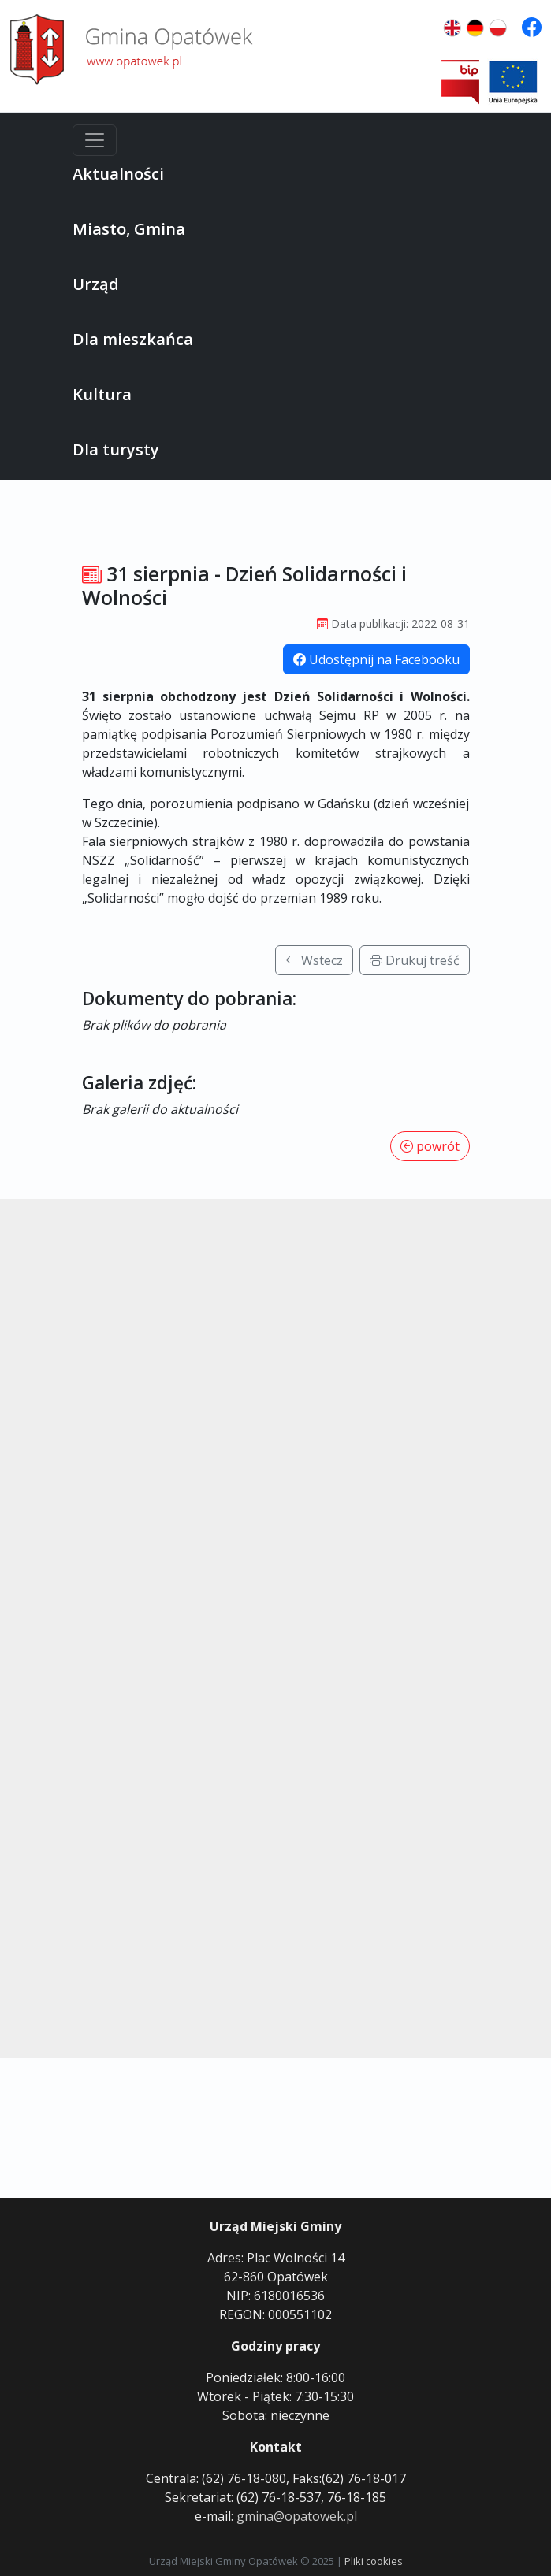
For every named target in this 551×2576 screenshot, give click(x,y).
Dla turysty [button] (116, 449)
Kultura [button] (102, 394)
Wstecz (314, 960)
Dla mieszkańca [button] (133, 339)
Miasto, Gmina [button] (129, 228)
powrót (430, 1146)
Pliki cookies (373, 2561)
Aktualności (118, 173)
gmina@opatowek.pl (296, 2516)
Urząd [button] (96, 284)
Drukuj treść (415, 960)
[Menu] (95, 140)
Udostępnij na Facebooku (376, 659)
